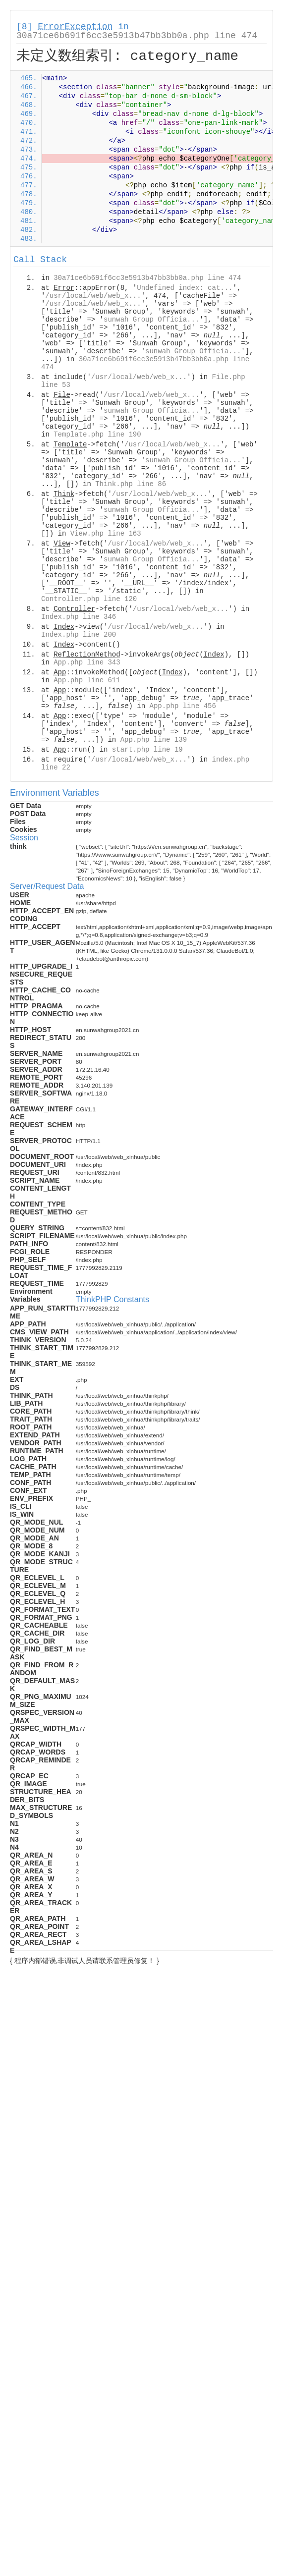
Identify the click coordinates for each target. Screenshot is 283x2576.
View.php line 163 (105, 534)
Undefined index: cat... (184, 288)
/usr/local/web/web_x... (93, 296)
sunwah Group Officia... (151, 320)
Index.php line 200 (78, 635)
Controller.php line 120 (89, 599)
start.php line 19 (147, 750)
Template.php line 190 (97, 434)
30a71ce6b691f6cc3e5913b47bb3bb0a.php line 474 (136, 36)
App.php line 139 (153, 740)
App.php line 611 (87, 680)
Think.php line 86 (130, 484)
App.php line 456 (182, 706)
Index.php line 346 (78, 617)
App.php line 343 (87, 662)
